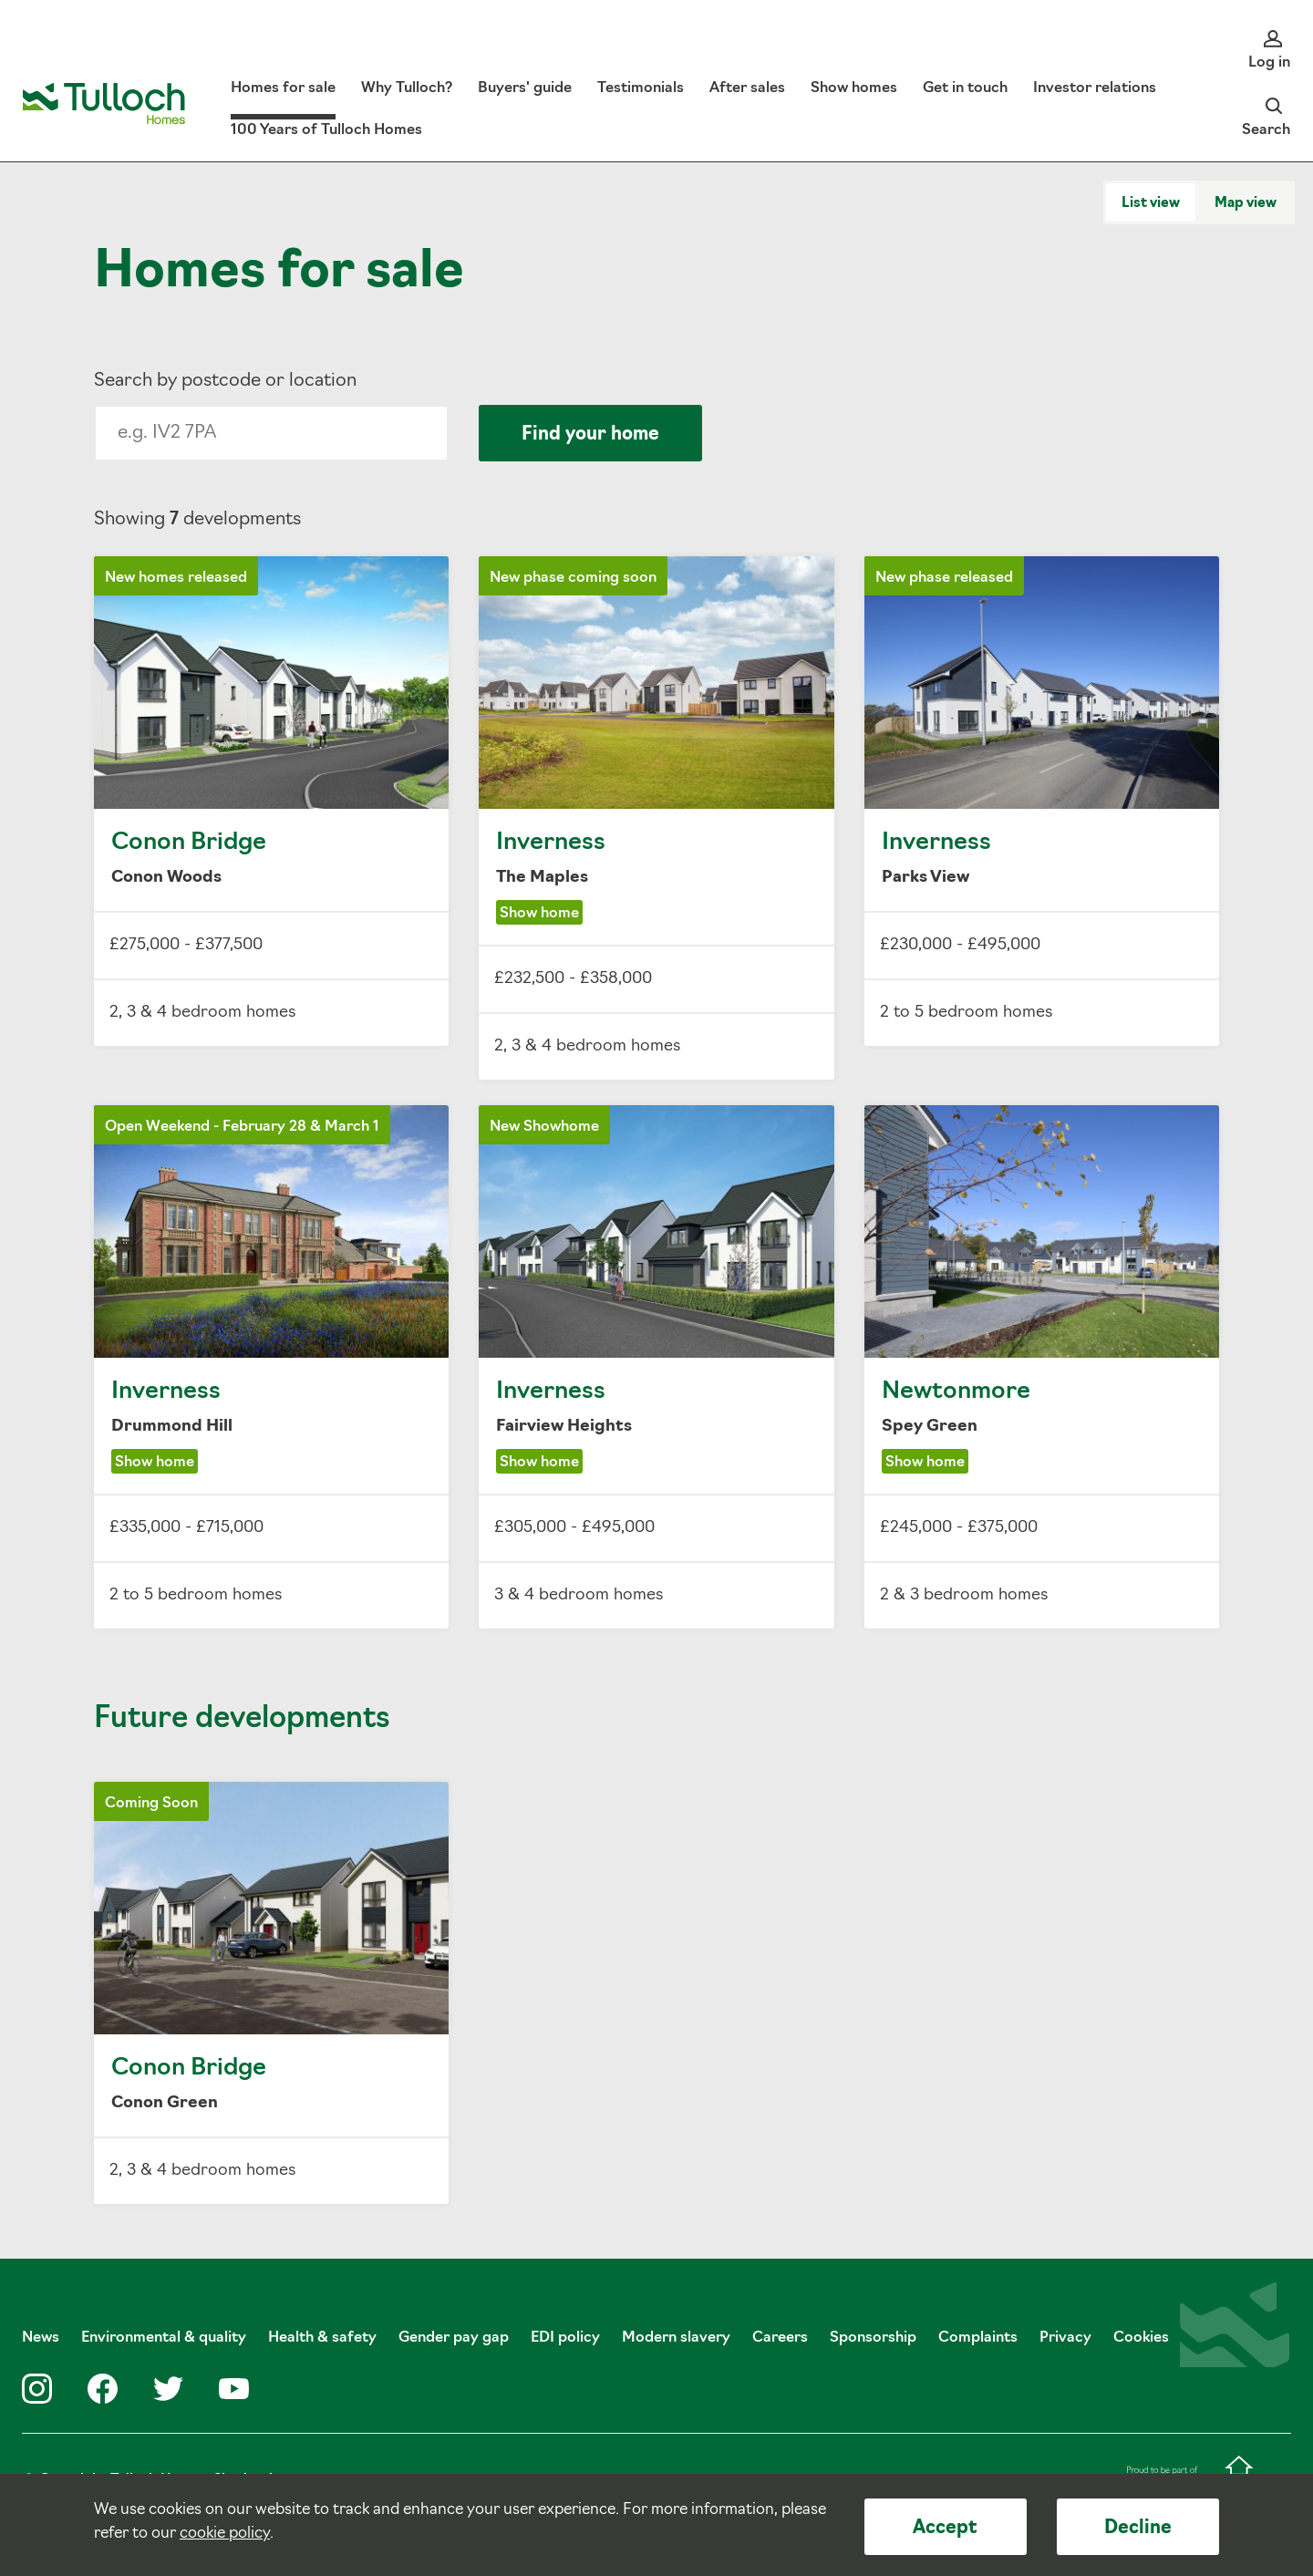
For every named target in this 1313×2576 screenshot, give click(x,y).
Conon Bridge (271, 801)
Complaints (978, 2338)
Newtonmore (1041, 1367)
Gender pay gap (453, 2338)
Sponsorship (873, 2338)
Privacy (1065, 2338)
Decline (1138, 2528)
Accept (945, 2528)
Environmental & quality (163, 2338)
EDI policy (565, 2338)
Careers (780, 2338)
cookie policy (225, 2533)
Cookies (1141, 2338)
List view (1151, 204)
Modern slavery (676, 2338)
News (40, 2338)
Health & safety (322, 2338)
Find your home (590, 435)
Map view (1246, 204)
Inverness (656, 818)
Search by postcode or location (225, 381)
